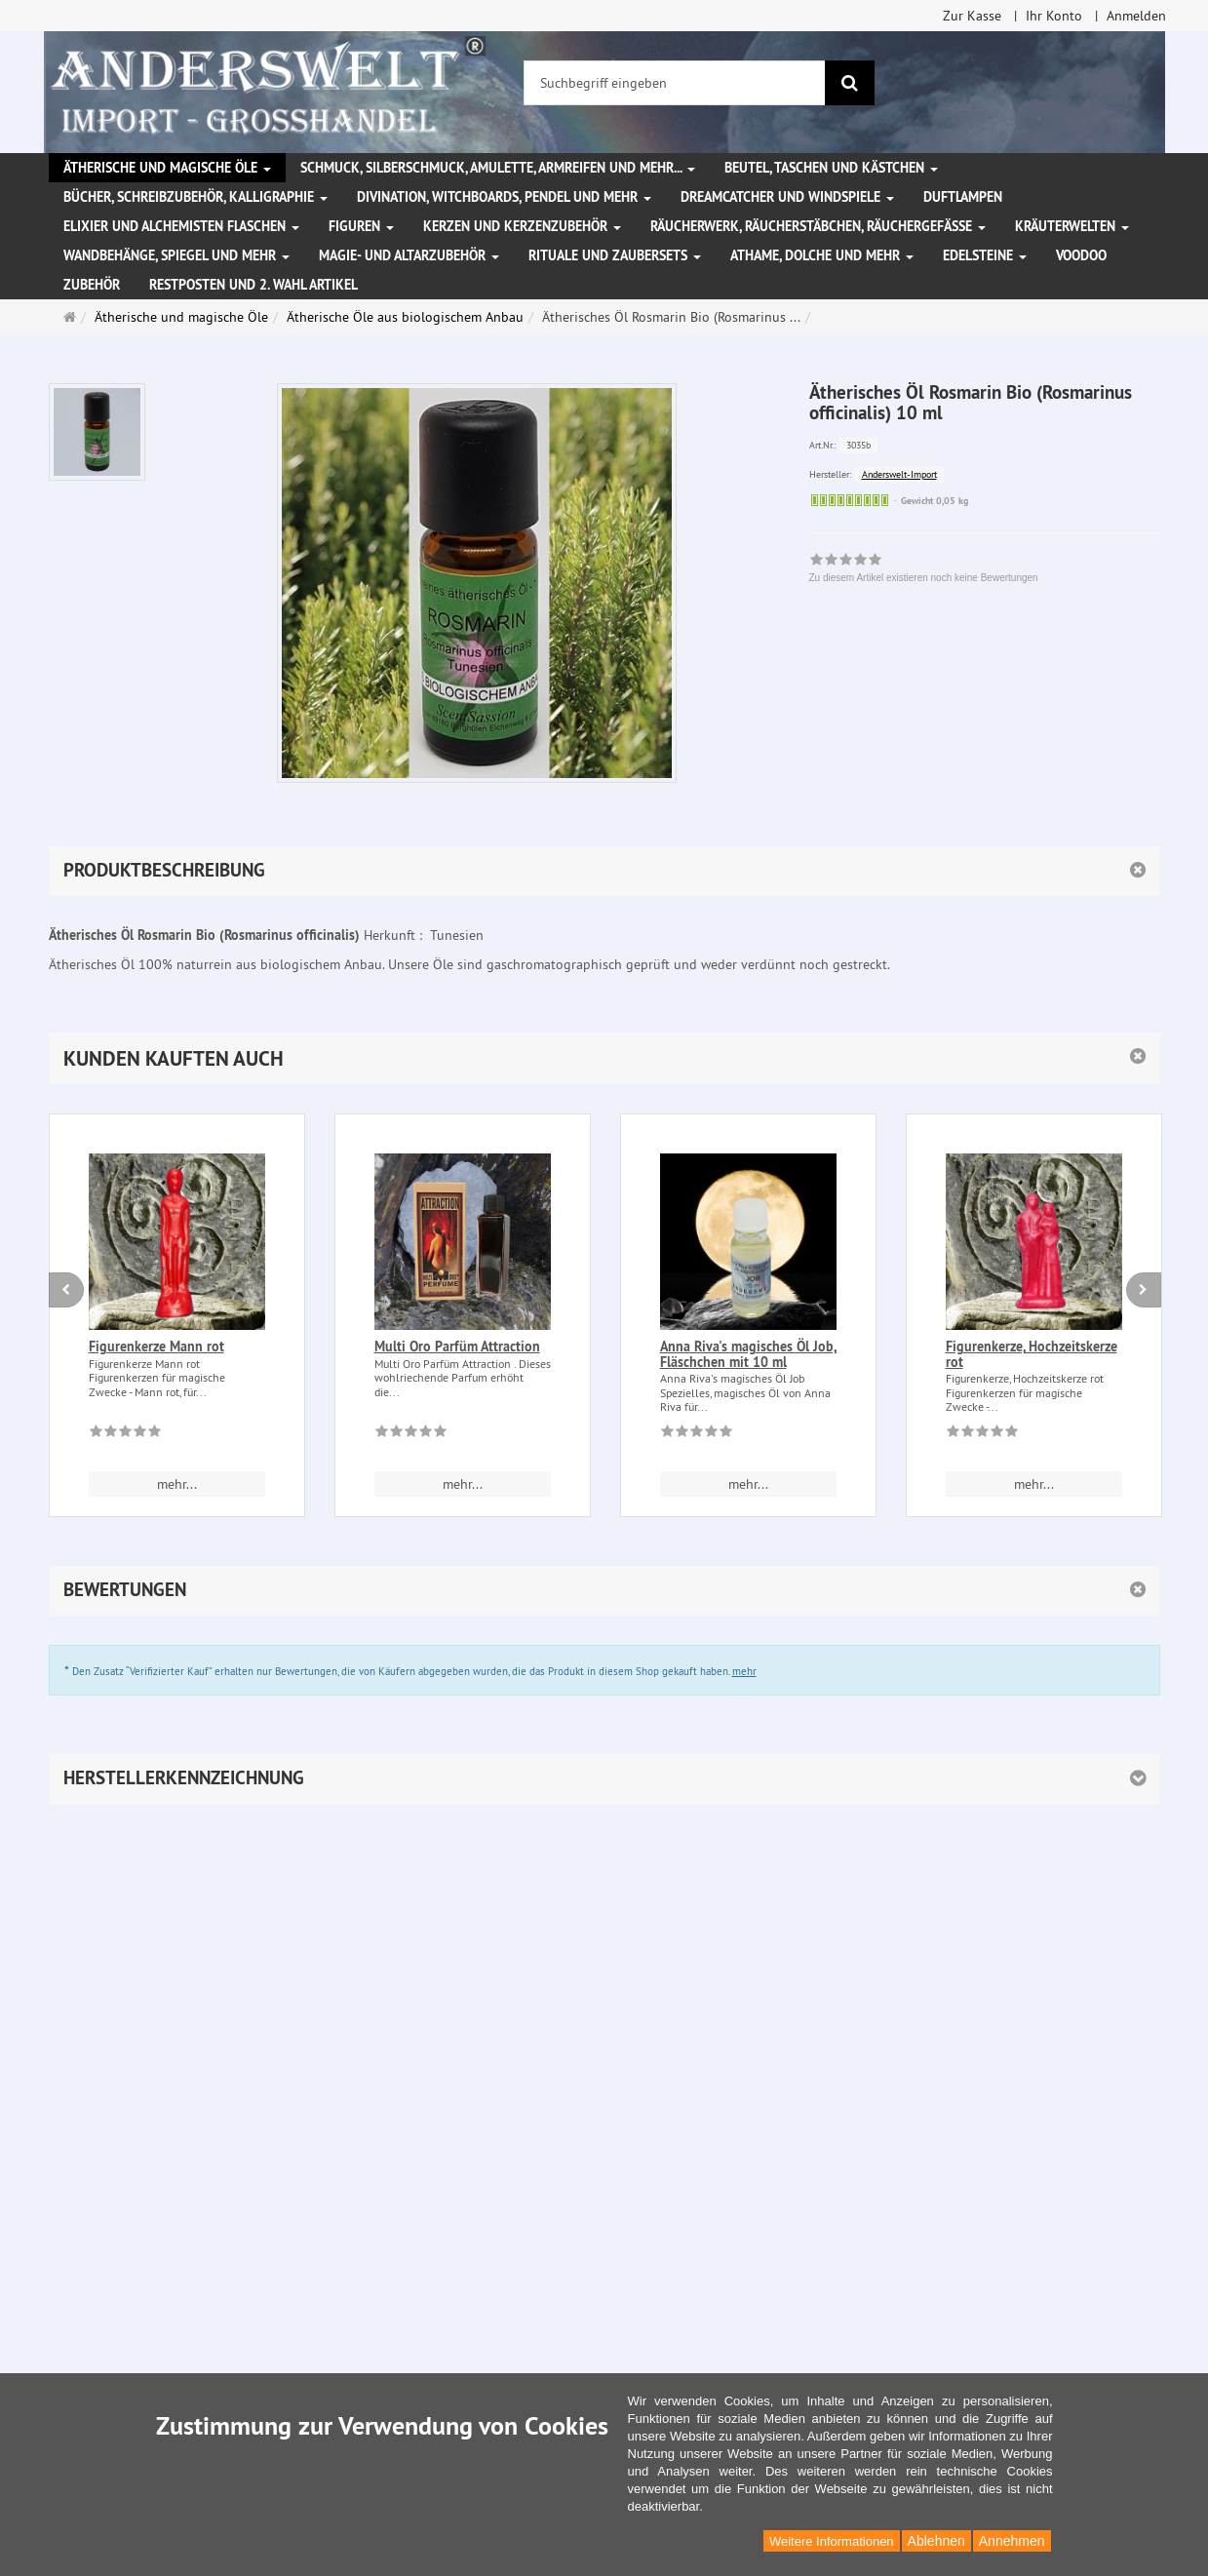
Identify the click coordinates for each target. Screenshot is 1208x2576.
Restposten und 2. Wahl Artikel (253, 284)
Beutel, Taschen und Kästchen (831, 167)
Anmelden (1136, 15)
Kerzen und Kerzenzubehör (522, 226)
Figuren (361, 226)
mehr (744, 1671)
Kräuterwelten (1072, 226)
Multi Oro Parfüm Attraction (457, 1346)
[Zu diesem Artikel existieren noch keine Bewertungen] (125, 1434)
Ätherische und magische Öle (167, 167)
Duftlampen (962, 197)
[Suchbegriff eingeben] (675, 82)
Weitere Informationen (831, 2541)
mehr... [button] (177, 1484)
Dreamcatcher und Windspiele (787, 197)
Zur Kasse (972, 15)
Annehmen (1012, 2541)
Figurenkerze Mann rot (156, 1346)
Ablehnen (936, 2541)
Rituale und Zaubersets (614, 255)
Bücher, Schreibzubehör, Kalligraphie (195, 197)
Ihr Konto (1054, 15)
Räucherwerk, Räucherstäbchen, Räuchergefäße (818, 226)
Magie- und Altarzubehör (409, 255)
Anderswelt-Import (899, 474)
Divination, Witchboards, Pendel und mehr (504, 197)
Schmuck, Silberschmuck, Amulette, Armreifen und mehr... (497, 167)
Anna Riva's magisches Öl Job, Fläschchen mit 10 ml (748, 1354)
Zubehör (91, 284)
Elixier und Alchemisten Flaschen (181, 226)
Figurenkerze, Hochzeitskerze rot (1031, 1354)
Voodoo (1081, 255)
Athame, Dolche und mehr (822, 255)
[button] (604, 1058)
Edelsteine (985, 255)
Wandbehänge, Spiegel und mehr (176, 255)
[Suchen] (850, 82)
